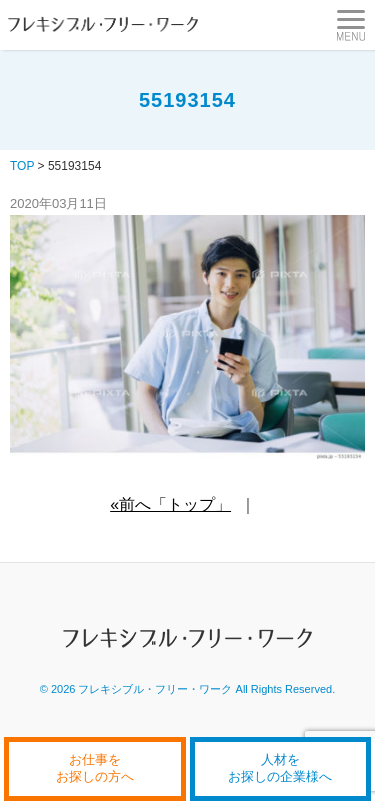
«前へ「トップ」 (170, 504)
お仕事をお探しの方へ (95, 768)
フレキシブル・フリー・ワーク (155, 689)
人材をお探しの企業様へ (280, 768)
